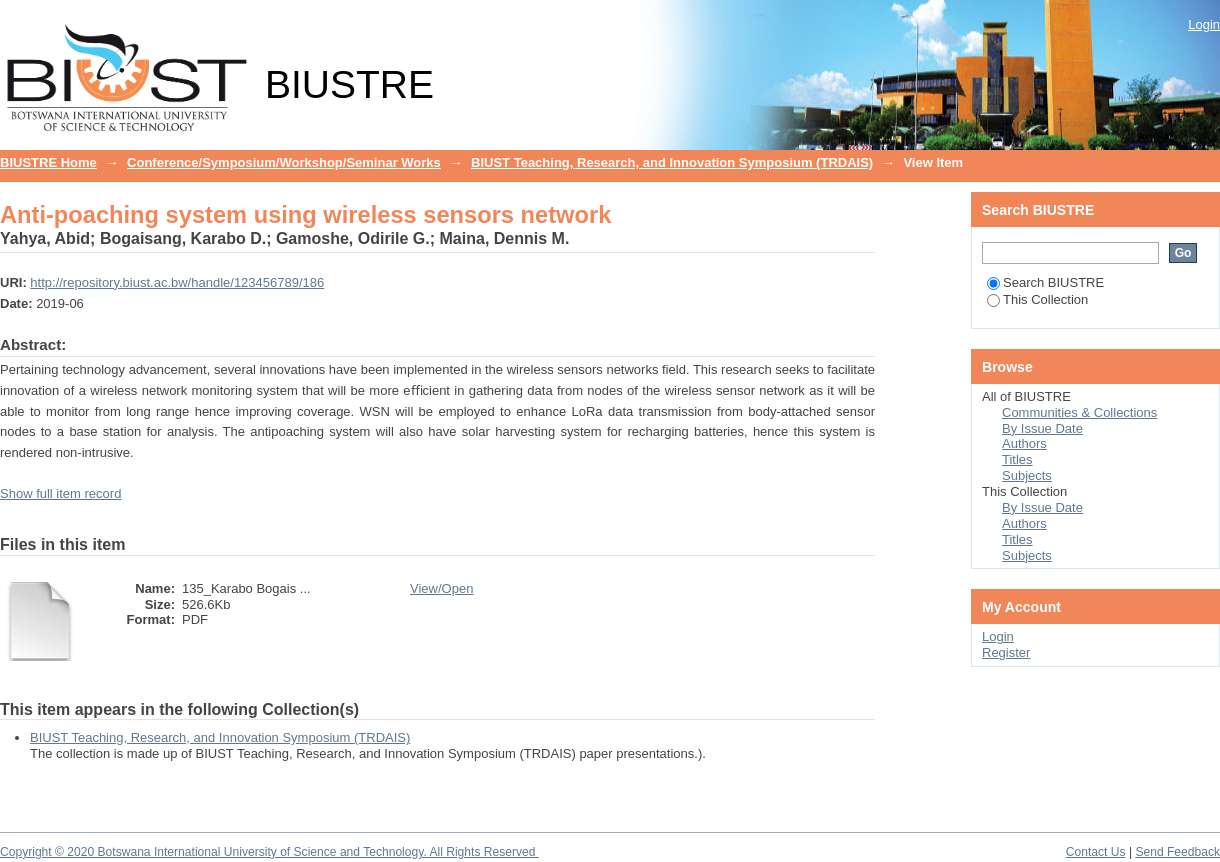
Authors (1024, 443)
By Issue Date (1042, 428)
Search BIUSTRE (1045, 282)
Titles (1017, 459)
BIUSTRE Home (48, 162)
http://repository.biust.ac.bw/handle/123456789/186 (177, 282)
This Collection (1037, 299)
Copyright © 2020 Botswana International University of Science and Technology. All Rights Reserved (269, 852)
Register (1006, 652)
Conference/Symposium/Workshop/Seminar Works (284, 162)
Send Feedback (1177, 852)
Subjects (1027, 475)
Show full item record (60, 493)
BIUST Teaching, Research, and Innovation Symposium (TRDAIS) (672, 162)
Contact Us (1096, 852)
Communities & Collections (1079, 412)
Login (1204, 24)
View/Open (441, 588)
